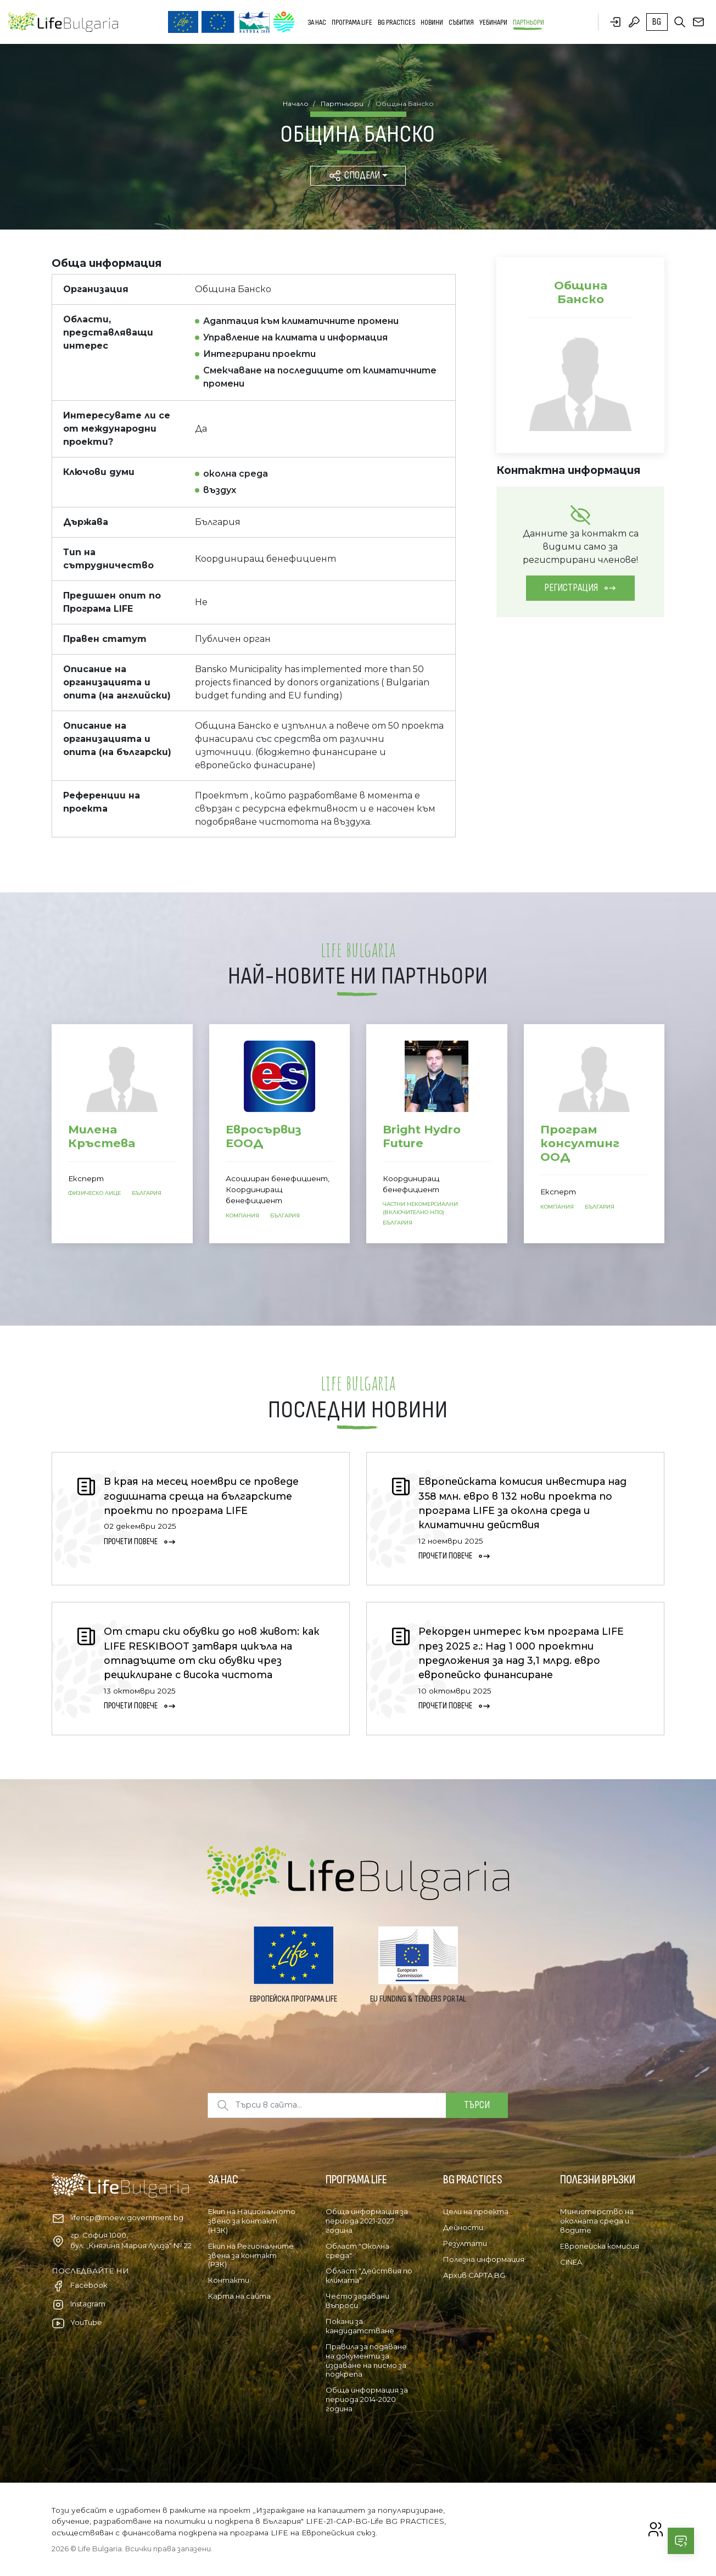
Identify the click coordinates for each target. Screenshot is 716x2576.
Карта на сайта (239, 2296)
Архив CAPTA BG (474, 2275)
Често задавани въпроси (357, 2301)
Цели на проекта (475, 2211)
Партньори (528, 22)
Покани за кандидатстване (360, 2326)
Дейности (463, 2227)
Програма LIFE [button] (352, 22)
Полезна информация (483, 2259)
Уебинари (493, 22)
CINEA (571, 2262)
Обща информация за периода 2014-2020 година (367, 2399)
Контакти (228, 2280)
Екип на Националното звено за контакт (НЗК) (251, 2220)
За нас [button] (316, 22)
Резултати (465, 2243)
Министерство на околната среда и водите (597, 2220)
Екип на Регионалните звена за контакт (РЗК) (251, 2255)
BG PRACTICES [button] (396, 22)
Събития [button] (461, 22)
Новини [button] (432, 22)
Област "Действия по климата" (369, 2275)
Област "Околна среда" (357, 2251)
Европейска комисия (599, 2246)
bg (656, 21)
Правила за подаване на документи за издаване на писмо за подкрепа (366, 2360)
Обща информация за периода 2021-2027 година (367, 2220)
